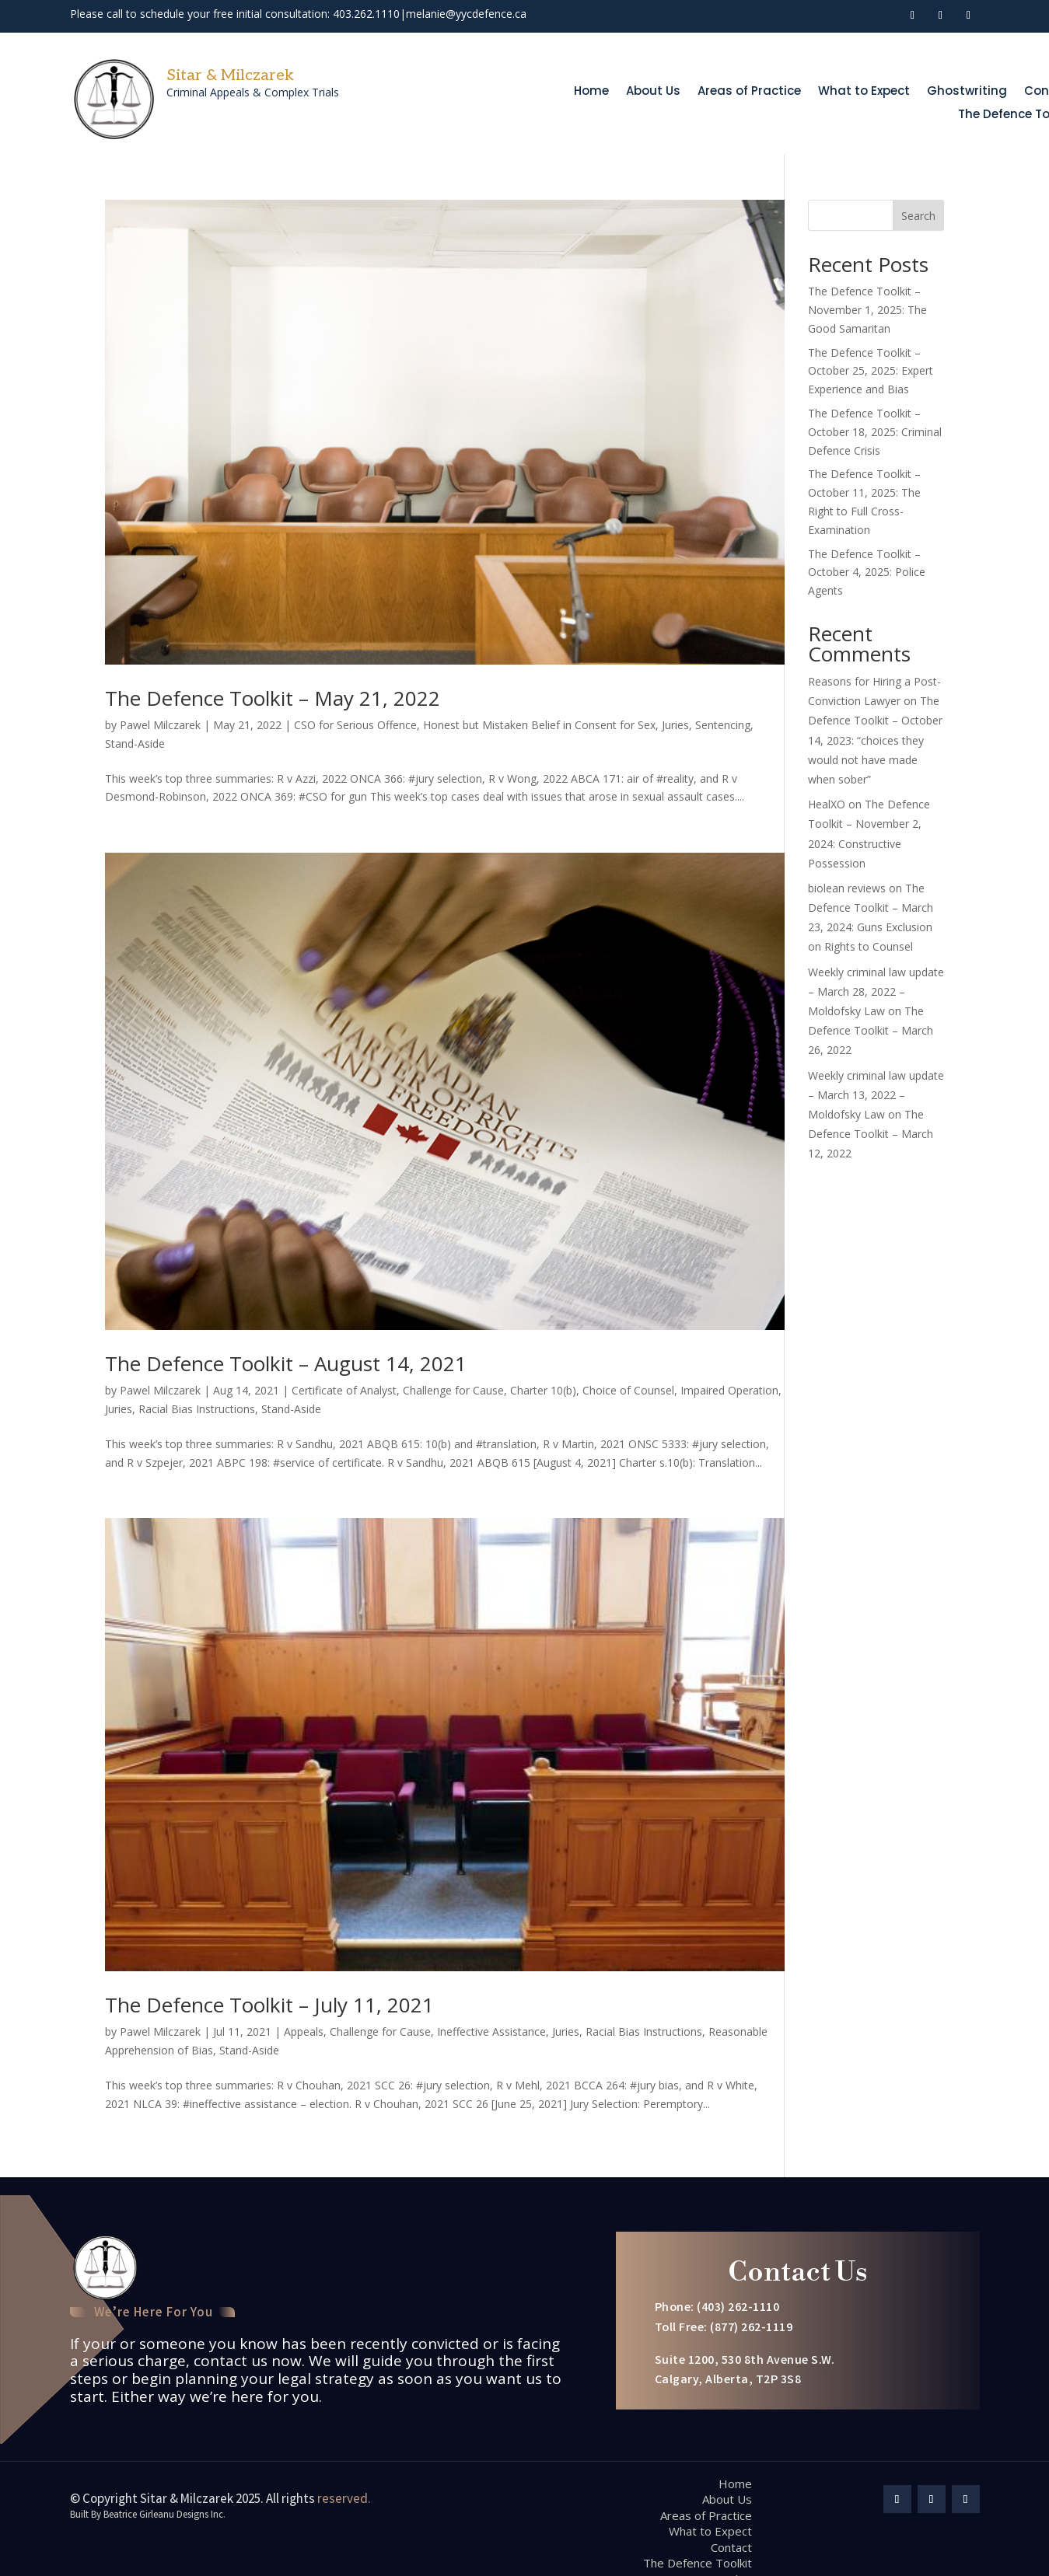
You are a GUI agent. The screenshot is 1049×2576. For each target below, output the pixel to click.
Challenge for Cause (453, 1390)
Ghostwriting (967, 92)
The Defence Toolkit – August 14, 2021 (286, 1363)
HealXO (826, 804)
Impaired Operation (729, 1390)
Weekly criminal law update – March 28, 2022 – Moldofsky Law (876, 991)
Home (591, 92)
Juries (675, 724)
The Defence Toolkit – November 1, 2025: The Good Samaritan (867, 310)
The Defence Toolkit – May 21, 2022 (272, 698)
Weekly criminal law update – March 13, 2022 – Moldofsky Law (876, 1095)
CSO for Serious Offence (355, 724)
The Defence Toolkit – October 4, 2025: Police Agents (866, 572)
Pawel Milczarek (160, 724)
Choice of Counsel (628, 1390)
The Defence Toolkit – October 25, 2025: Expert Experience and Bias (870, 371)
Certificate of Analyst (344, 1390)
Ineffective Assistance (491, 2031)
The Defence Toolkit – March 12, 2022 (870, 1134)
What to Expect (864, 92)
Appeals (303, 2031)
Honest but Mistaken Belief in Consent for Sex (539, 724)
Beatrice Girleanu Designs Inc (164, 2515)
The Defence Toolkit (697, 2563)
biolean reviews (847, 888)
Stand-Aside (135, 743)
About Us (653, 92)
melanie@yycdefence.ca (466, 13)
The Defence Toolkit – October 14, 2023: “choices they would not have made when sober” (875, 740)
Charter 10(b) (543, 1390)
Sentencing (722, 724)
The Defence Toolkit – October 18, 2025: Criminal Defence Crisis (875, 432)
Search (918, 215)
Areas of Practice (749, 92)
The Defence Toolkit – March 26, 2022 (870, 1030)
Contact (731, 2547)
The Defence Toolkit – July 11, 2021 (269, 2005)
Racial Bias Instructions (196, 1408)
